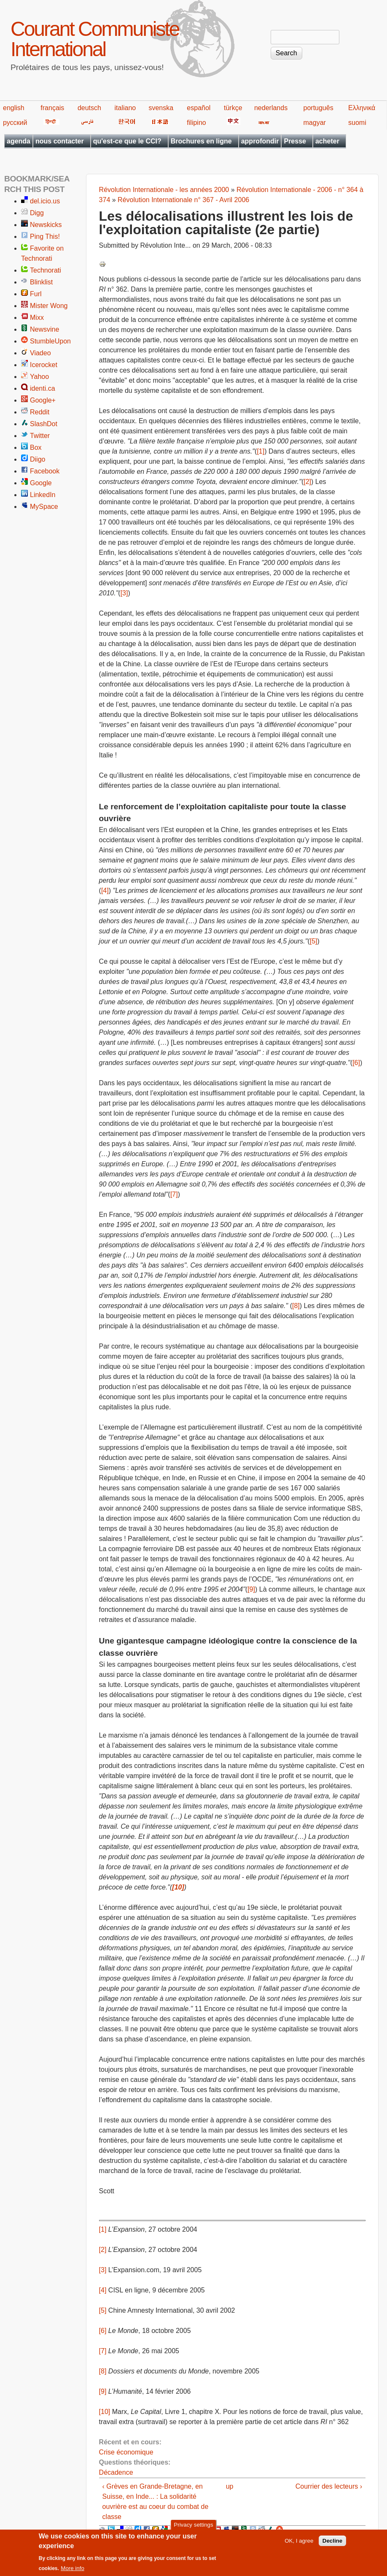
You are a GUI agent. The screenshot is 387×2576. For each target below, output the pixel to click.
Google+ (43, 400)
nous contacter (59, 141)
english (13, 107)
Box (36, 447)
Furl (36, 293)
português (318, 107)
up (230, 2486)
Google (41, 483)
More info (72, 2571)
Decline (332, 2544)
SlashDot (43, 423)
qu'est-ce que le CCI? (127, 141)
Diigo (37, 459)
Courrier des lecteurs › (329, 2486)
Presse (295, 141)
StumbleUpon (50, 341)
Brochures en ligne (201, 141)
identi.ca (42, 388)
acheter (327, 141)
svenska (160, 107)
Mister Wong (49, 305)
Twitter (40, 435)
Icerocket (43, 364)
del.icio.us (45, 201)
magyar (315, 122)
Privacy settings (193, 2528)
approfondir (260, 141)
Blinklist (41, 282)
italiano (125, 107)
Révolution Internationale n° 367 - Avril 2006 (183, 199)
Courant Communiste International (95, 39)
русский (15, 122)
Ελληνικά (361, 107)
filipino (196, 122)
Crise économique (126, 2452)
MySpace (44, 506)
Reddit (39, 412)
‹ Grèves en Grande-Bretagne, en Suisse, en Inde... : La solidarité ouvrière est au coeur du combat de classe (155, 2501)
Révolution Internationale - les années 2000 (164, 189)
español (198, 107)
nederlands (271, 107)
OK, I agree (299, 2544)
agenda (18, 141)
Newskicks (46, 224)
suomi (357, 122)
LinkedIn (43, 494)
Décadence (116, 2472)
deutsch (89, 107)
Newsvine (44, 329)
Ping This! (45, 236)
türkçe (233, 107)
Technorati (45, 270)
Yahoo (39, 376)
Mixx (37, 317)
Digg (37, 212)
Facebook (44, 471)
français (52, 107)
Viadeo (40, 353)
